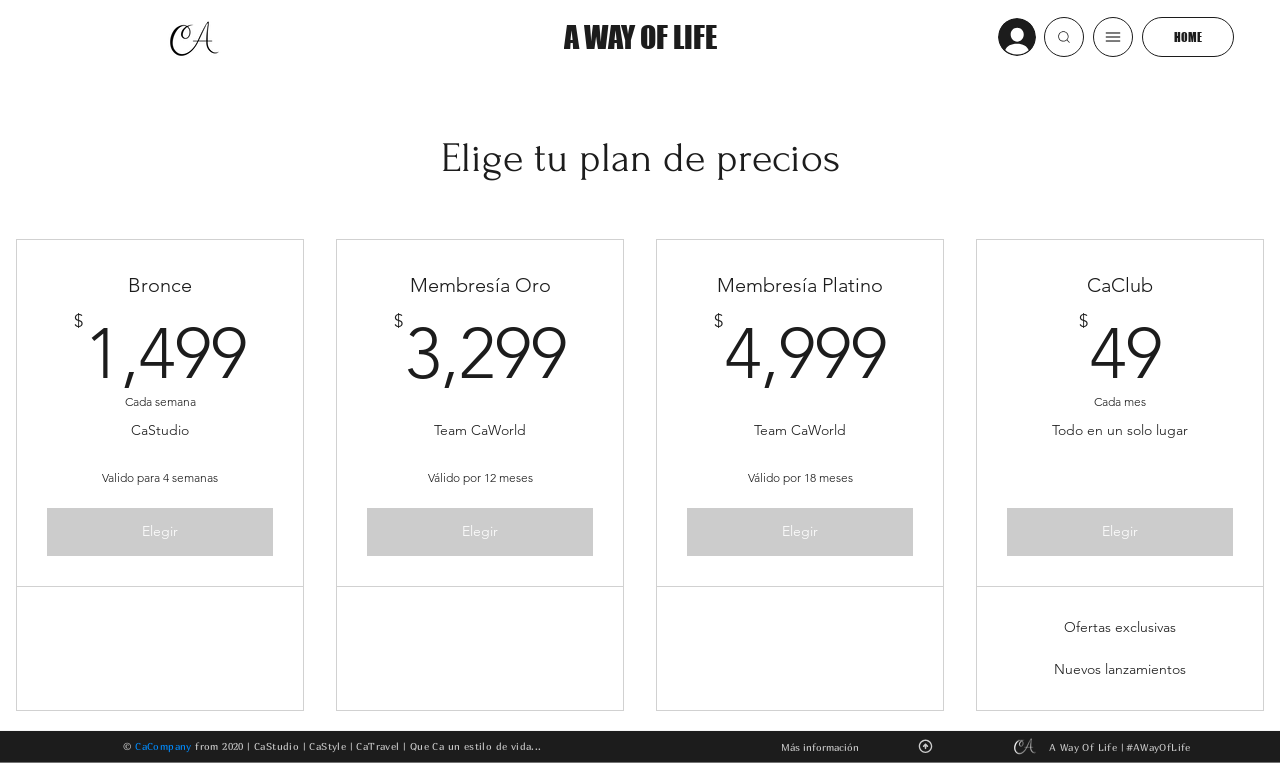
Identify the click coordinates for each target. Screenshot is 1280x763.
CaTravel (377, 745)
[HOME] (1188, 37)
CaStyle (327, 745)
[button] (1064, 37)
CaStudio (276, 745)
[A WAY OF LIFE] (640, 37)
